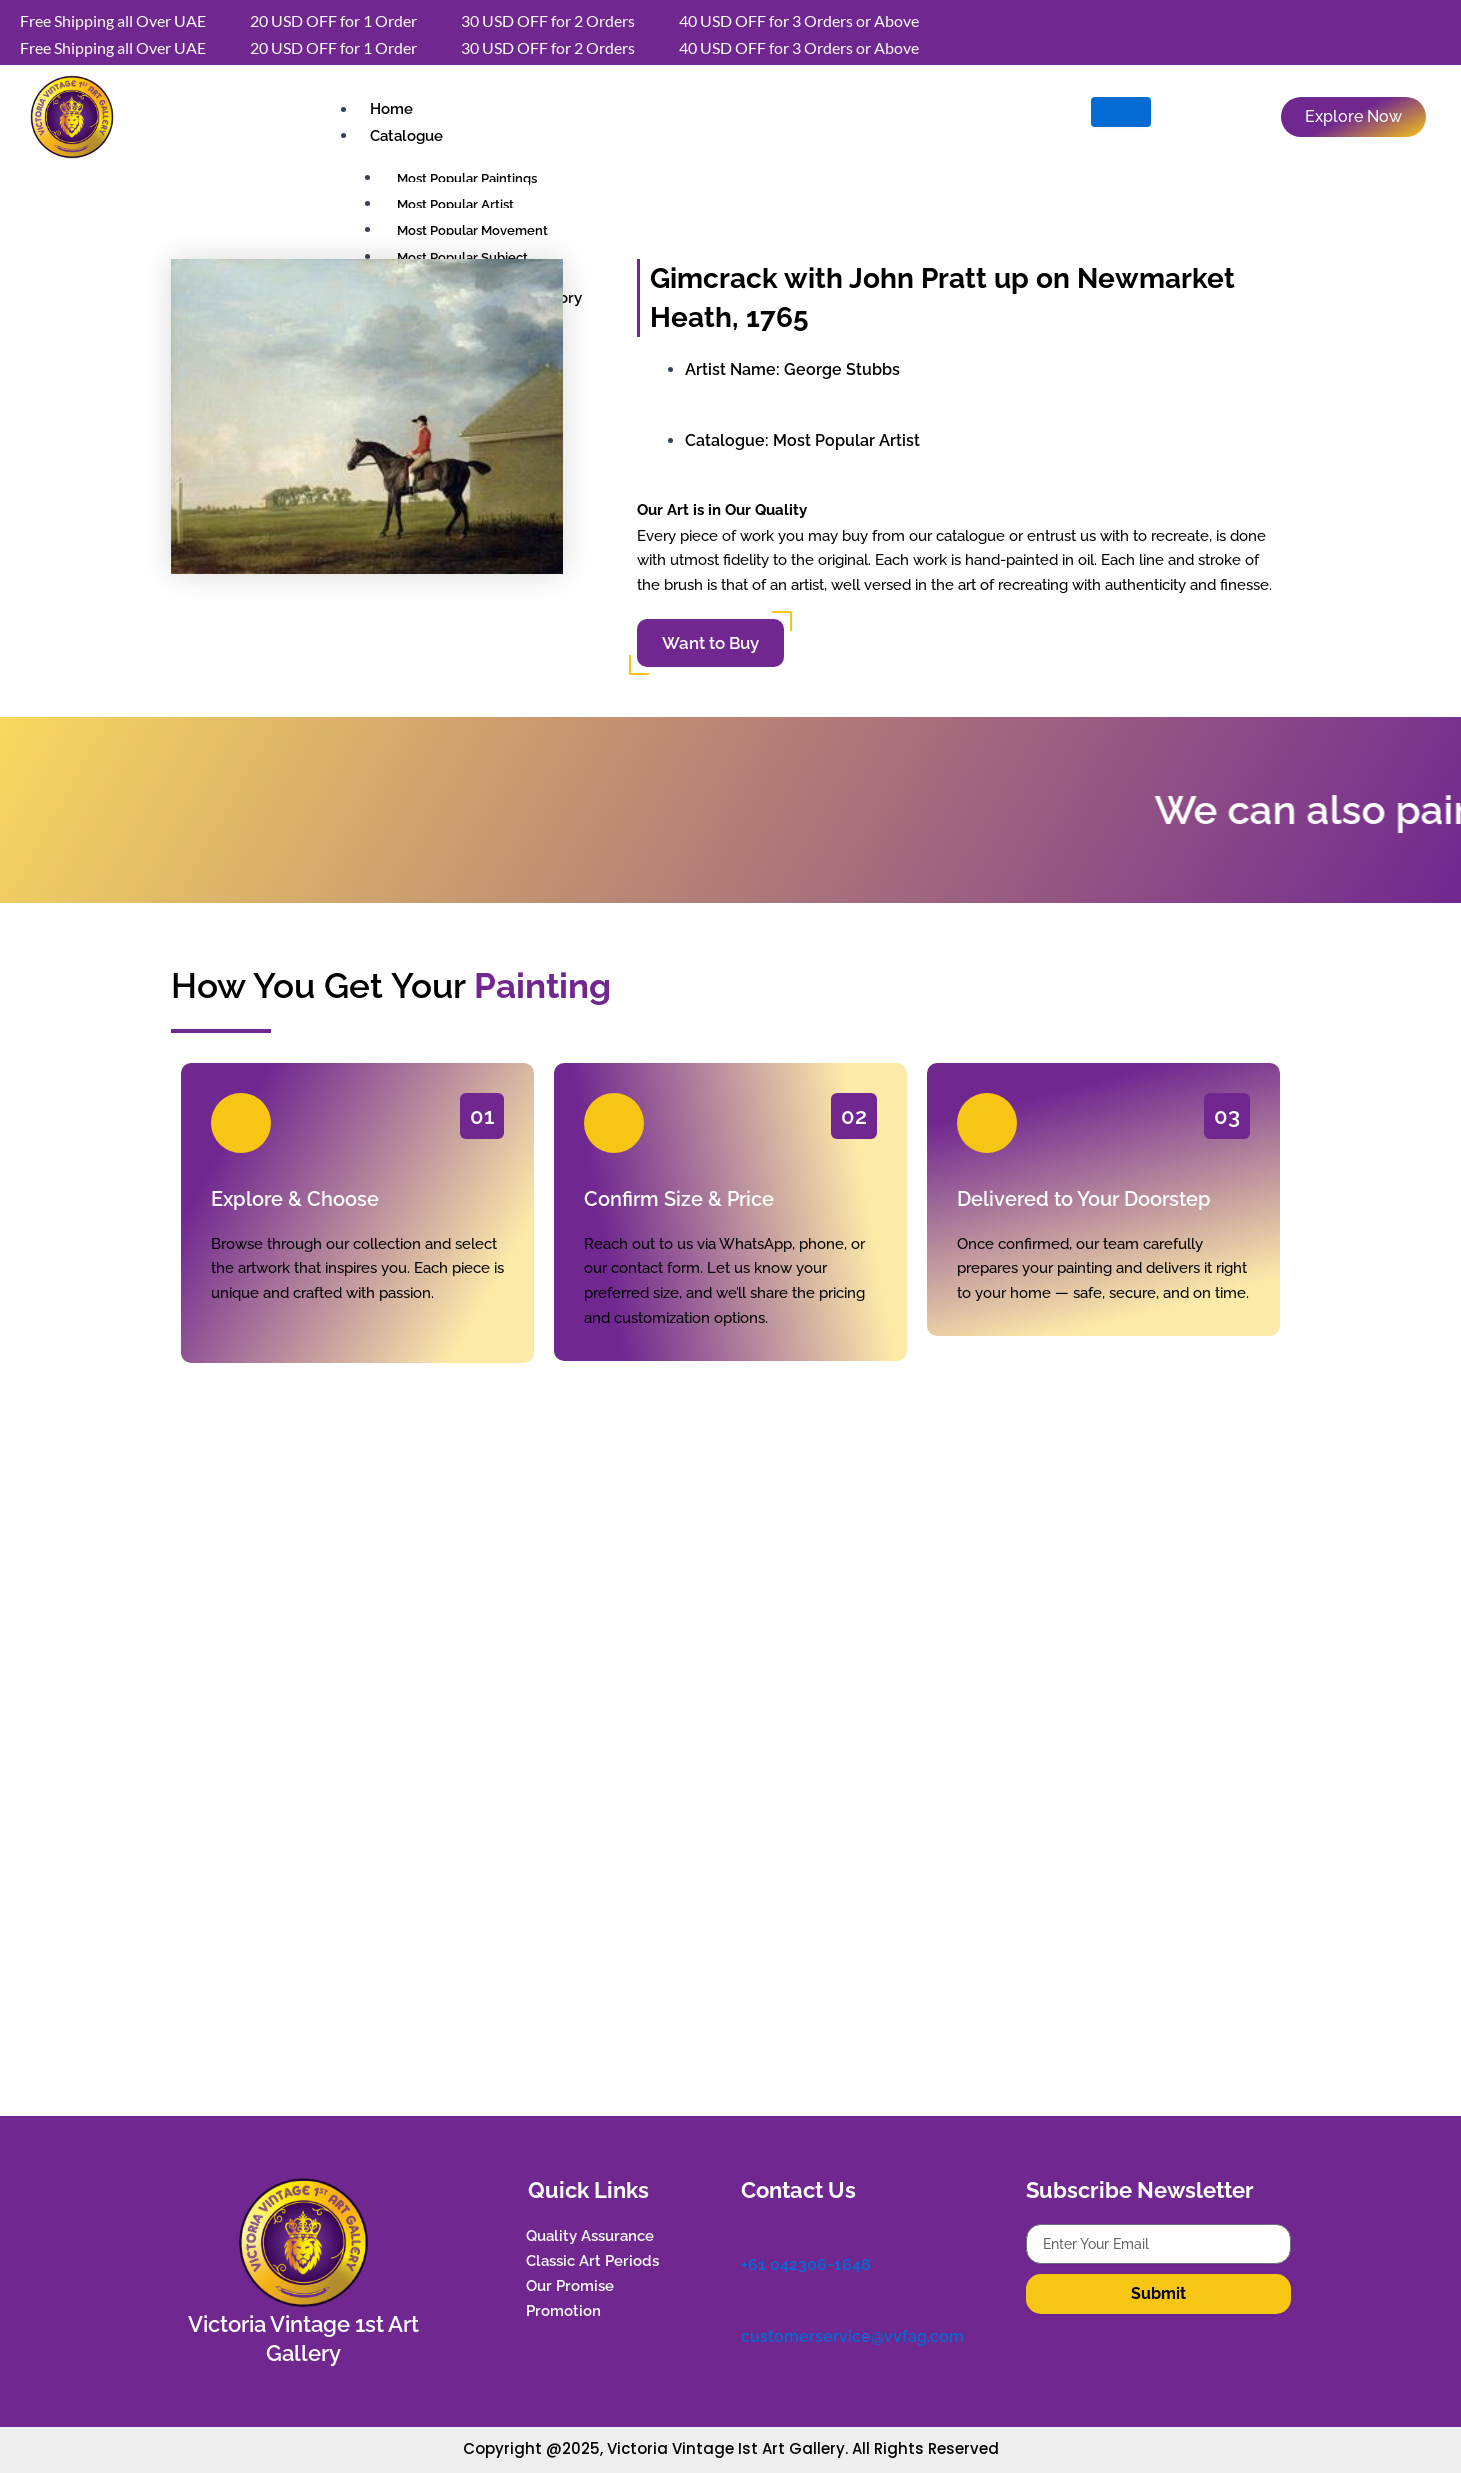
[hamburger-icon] (1121, 112)
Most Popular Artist (846, 440)
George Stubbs (842, 369)
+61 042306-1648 (806, 2262)
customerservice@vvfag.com (852, 2331)
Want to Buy (710, 643)
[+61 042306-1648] (751, 2234)
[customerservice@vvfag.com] (751, 2304)
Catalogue (404, 136)
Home (389, 110)
